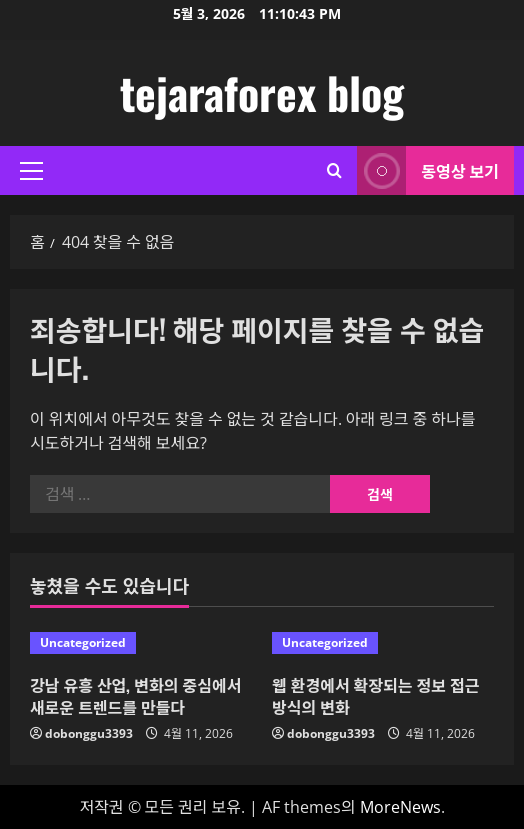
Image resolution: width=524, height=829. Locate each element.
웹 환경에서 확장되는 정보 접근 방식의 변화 (375, 696)
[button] (31, 171)
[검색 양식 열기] (334, 170)
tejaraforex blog (262, 92)
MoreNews (400, 807)
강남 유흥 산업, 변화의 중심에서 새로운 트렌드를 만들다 (135, 696)
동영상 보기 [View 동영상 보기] (428, 170)
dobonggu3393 (89, 733)
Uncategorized (83, 642)
